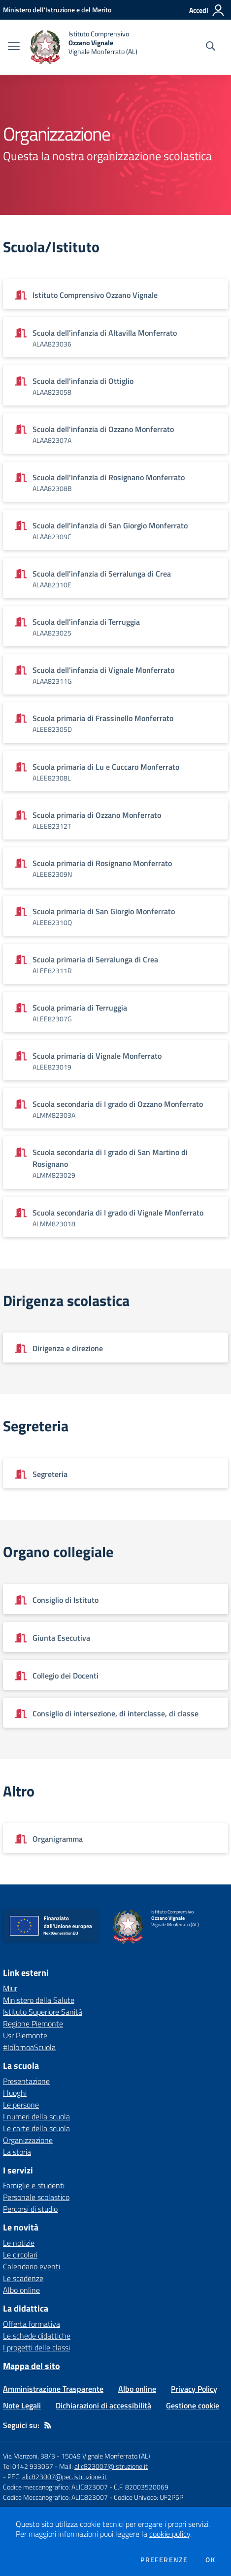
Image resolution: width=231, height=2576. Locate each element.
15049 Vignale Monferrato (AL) (105, 2456)
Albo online (21, 2290)
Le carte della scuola (36, 2128)
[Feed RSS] (47, 2425)
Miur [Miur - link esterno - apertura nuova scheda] (10, 1988)
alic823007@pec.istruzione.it (64, 2476)
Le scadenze (23, 2278)
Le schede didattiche (36, 2336)
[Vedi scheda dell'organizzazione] (115, 294)
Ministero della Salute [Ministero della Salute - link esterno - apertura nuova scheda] (38, 2000)
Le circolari (20, 2254)
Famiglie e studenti (34, 2185)
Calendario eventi (31, 2266)
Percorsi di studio (30, 2209)
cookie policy (169, 2534)
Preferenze (164, 2559)
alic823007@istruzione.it (111, 2466)
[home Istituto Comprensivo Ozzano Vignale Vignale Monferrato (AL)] (83, 47)
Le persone (21, 2105)
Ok (210, 2559)
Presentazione (26, 2081)
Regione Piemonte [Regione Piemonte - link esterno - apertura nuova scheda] (33, 2023)
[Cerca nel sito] (210, 47)
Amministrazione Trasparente (53, 2389)
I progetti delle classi (36, 2347)
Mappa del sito (31, 2366)
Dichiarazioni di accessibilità (103, 2405)
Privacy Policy (194, 2389)
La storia (17, 2152)
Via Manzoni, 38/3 (29, 2456)
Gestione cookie (192, 2405)
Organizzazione (28, 2140)
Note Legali (22, 2405)
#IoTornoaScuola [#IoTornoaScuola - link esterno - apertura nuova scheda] (29, 2047)
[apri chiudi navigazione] (14, 47)
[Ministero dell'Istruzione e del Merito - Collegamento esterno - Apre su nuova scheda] (57, 9)
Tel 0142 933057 (28, 2466)
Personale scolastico (36, 2197)
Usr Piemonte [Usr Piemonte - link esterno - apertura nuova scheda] (25, 2035)
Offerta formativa (31, 2324)
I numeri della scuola (36, 2116)
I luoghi (15, 2093)
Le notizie (18, 2243)
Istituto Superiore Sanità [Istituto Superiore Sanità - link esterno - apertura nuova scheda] (42, 2012)
